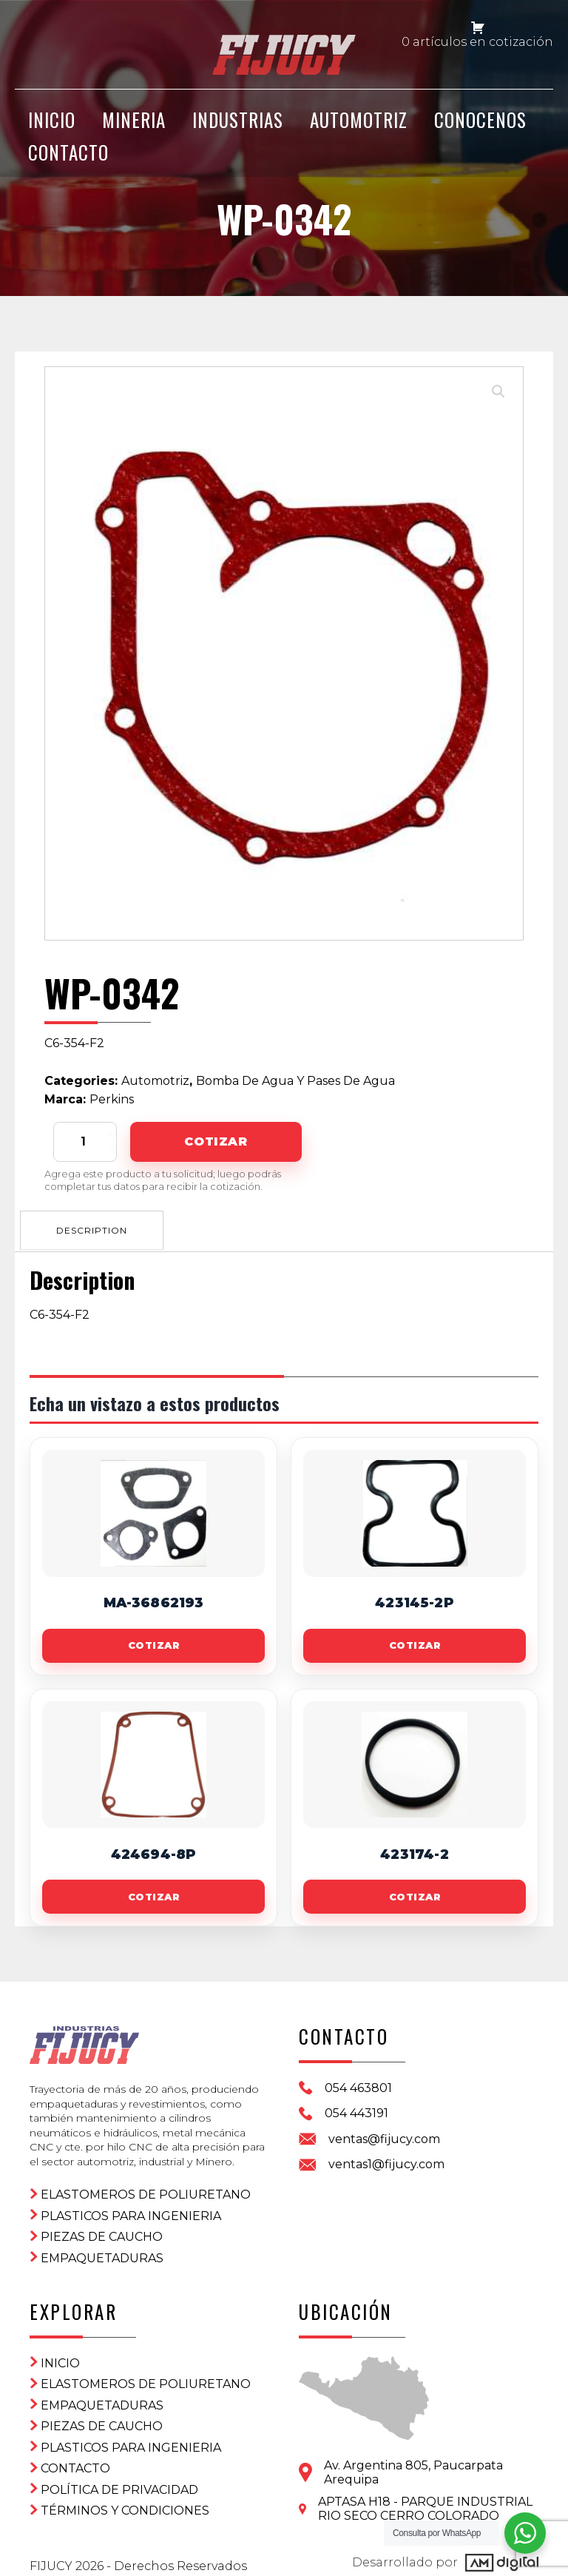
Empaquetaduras (102, 2249)
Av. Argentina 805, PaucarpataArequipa (413, 2463)
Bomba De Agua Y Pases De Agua (295, 1081)
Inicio (60, 2354)
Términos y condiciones (125, 2502)
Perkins (111, 1099)
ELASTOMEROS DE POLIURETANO (146, 2186)
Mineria (134, 127)
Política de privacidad (119, 2481)
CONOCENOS (480, 127)
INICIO (51, 127)
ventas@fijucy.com (384, 2138)
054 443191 (356, 2112)
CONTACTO (68, 159)
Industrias (237, 127)
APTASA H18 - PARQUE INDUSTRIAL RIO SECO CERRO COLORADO (425, 2500)
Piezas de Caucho (102, 2229)
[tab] (94, 1228)
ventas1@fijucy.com (386, 2163)
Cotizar (215, 1141)
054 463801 (358, 2087)
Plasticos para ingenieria (131, 2207)
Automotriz (359, 127)
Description (93, 1228)
